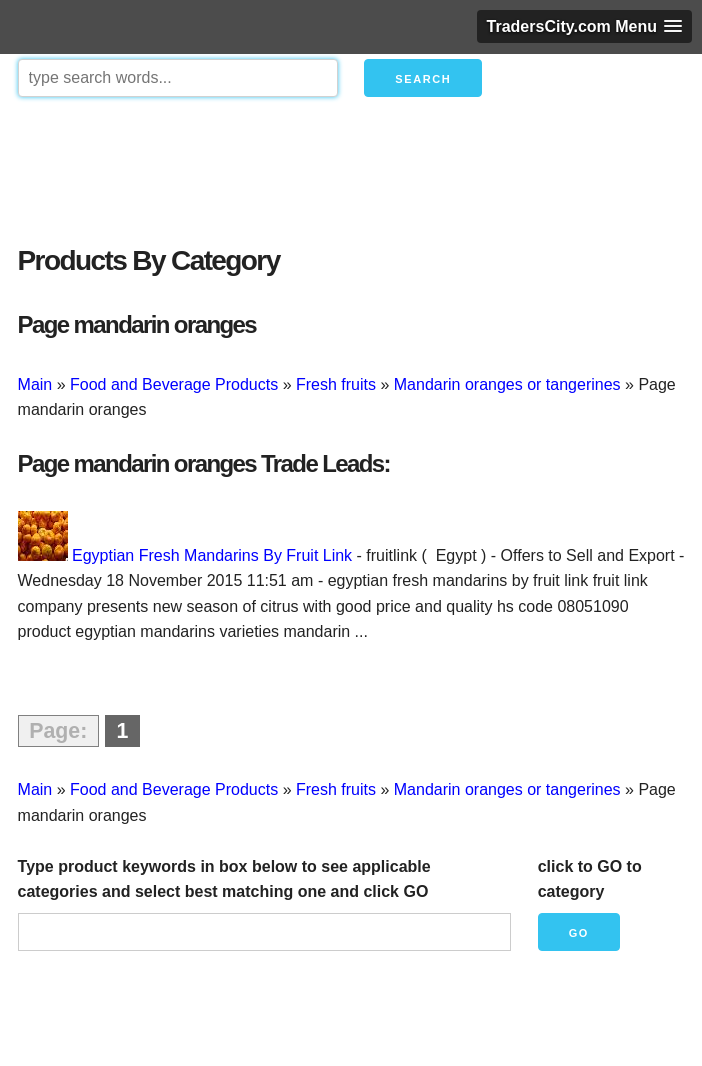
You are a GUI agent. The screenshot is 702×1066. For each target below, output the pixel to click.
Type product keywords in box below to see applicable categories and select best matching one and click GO (224, 879)
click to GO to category (590, 879)
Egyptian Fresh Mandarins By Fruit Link (212, 555)
